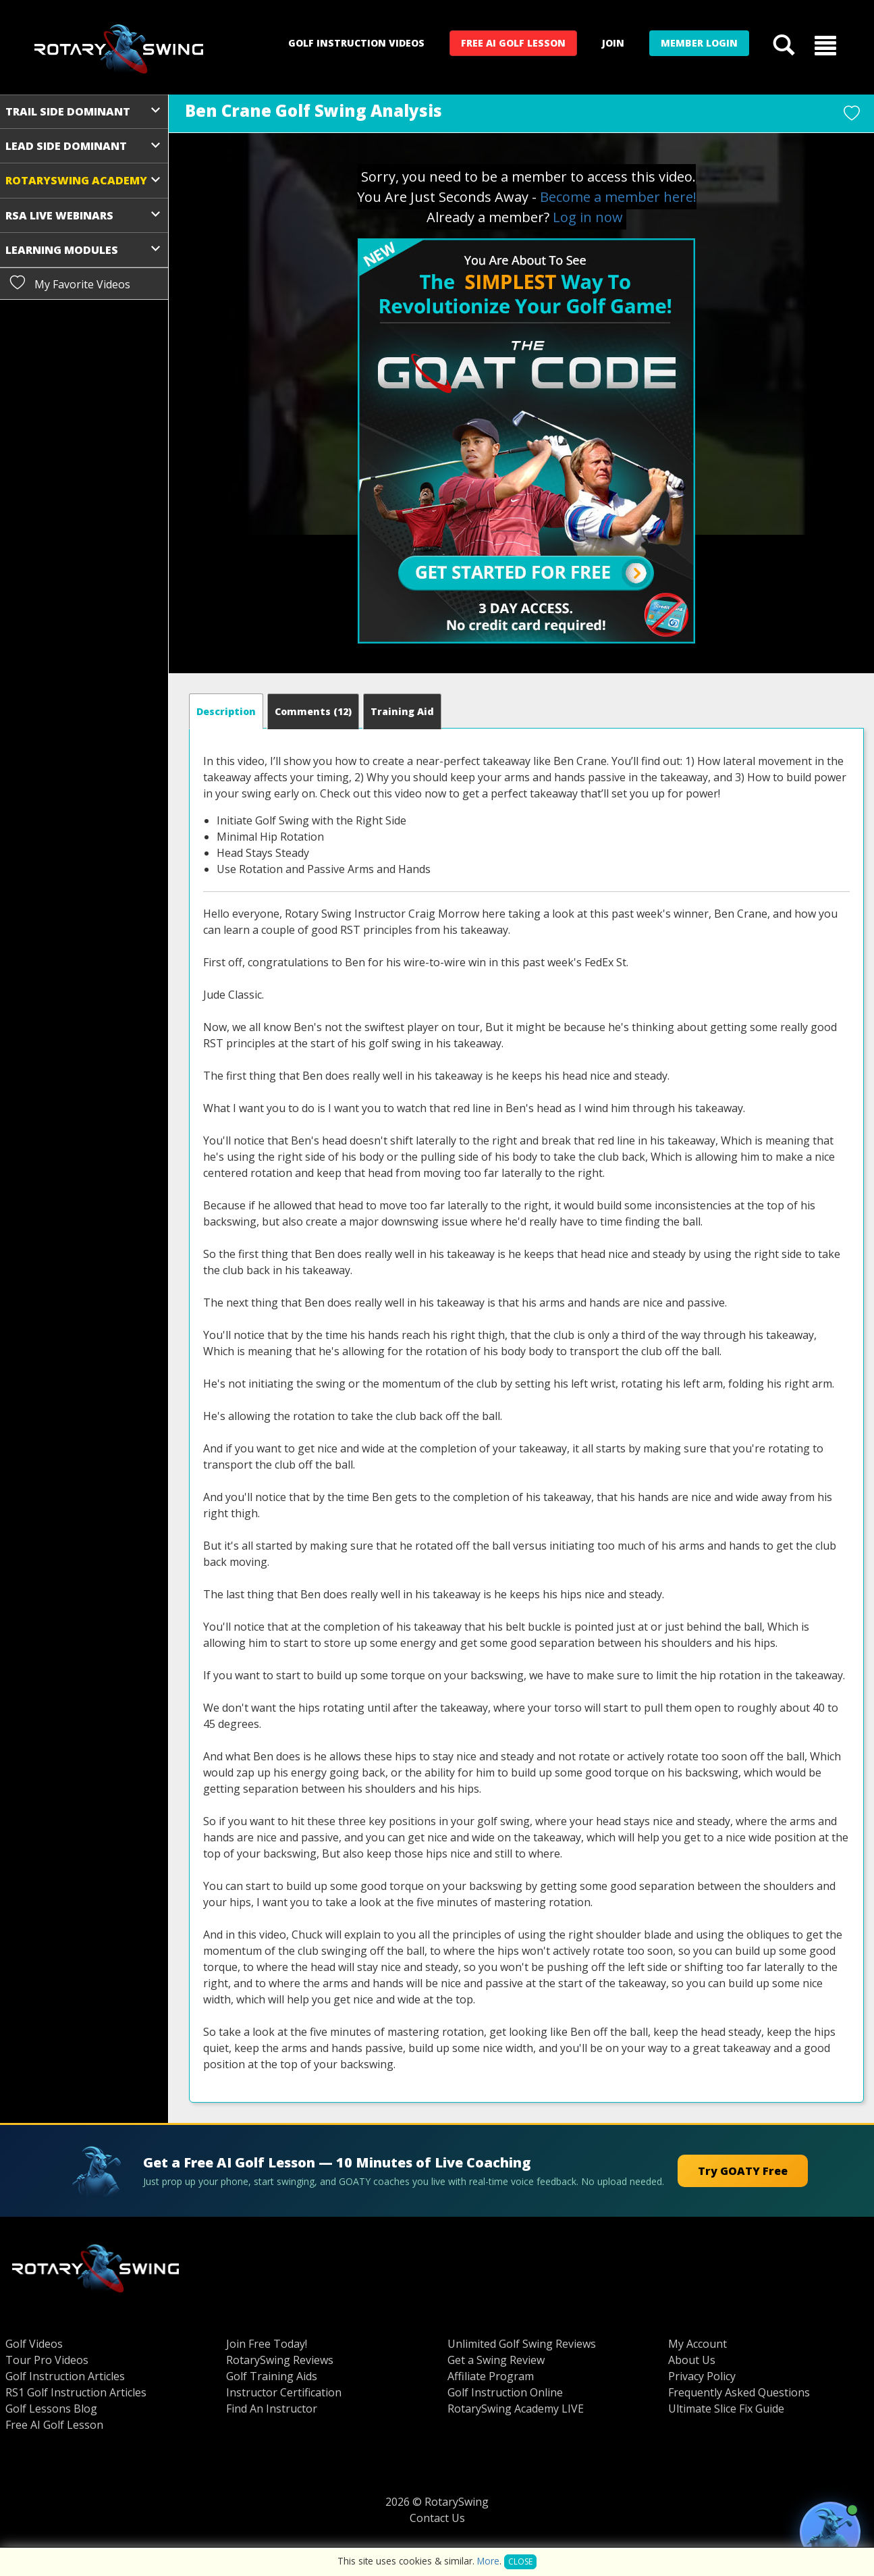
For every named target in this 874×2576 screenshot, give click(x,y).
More (488, 2560)
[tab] (226, 711)
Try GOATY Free (743, 2170)
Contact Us (437, 2518)
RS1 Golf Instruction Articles (75, 2392)
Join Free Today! (266, 2343)
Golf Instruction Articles (65, 2376)
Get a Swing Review (496, 2359)
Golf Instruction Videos (356, 42)
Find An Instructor (271, 2408)
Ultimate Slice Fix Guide (726, 2408)
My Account (697, 2343)
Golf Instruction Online (505, 2392)
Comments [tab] (313, 711)
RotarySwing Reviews (279, 2359)
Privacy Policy (702, 2376)
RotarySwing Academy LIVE (515, 2408)
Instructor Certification (284, 2392)
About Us (691, 2359)
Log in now (588, 217)
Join (613, 42)
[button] (825, 44)
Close (520, 2561)
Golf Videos (34, 2343)
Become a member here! (618, 197)
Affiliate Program (490, 2376)
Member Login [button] (699, 42)
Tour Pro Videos (46, 2359)
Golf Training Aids (271, 2376)
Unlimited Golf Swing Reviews (521, 2343)
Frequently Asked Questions (739, 2392)
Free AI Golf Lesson (513, 42)
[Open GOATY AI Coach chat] (830, 2532)
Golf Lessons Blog (51, 2408)
